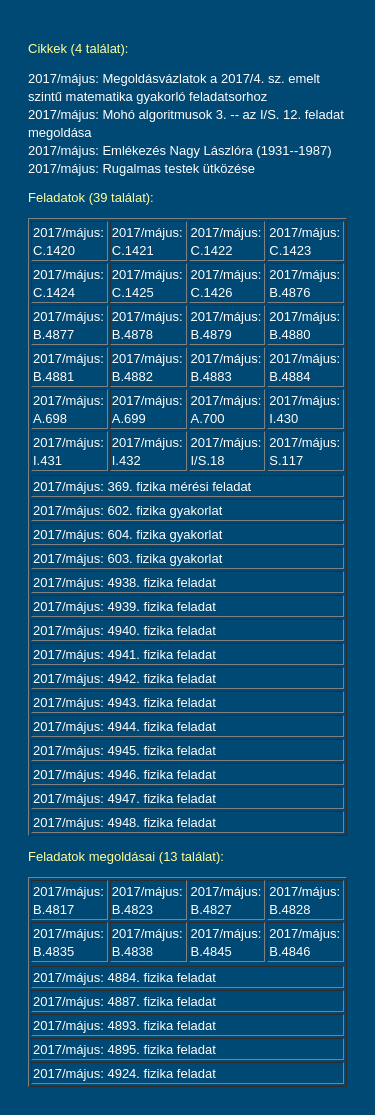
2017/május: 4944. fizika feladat (124, 726)
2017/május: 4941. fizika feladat (124, 654)
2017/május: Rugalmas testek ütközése (141, 168)
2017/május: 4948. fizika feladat (124, 822)
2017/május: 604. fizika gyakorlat (127, 534)
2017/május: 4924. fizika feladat (124, 1073)
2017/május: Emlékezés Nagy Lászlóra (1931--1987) (180, 150)
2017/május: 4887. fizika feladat (124, 1001)
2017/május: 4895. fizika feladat (124, 1049)
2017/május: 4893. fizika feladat (124, 1025)
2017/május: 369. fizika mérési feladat (142, 486)
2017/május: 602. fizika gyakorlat (127, 510)
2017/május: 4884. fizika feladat (124, 977)
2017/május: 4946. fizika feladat (124, 774)
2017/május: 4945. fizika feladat (124, 750)
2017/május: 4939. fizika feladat (124, 606)
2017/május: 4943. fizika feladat (124, 702)
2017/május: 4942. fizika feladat (124, 678)
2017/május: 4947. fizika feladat (124, 798)
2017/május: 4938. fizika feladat (124, 582)
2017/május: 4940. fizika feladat (124, 630)
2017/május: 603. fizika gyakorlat (127, 558)
